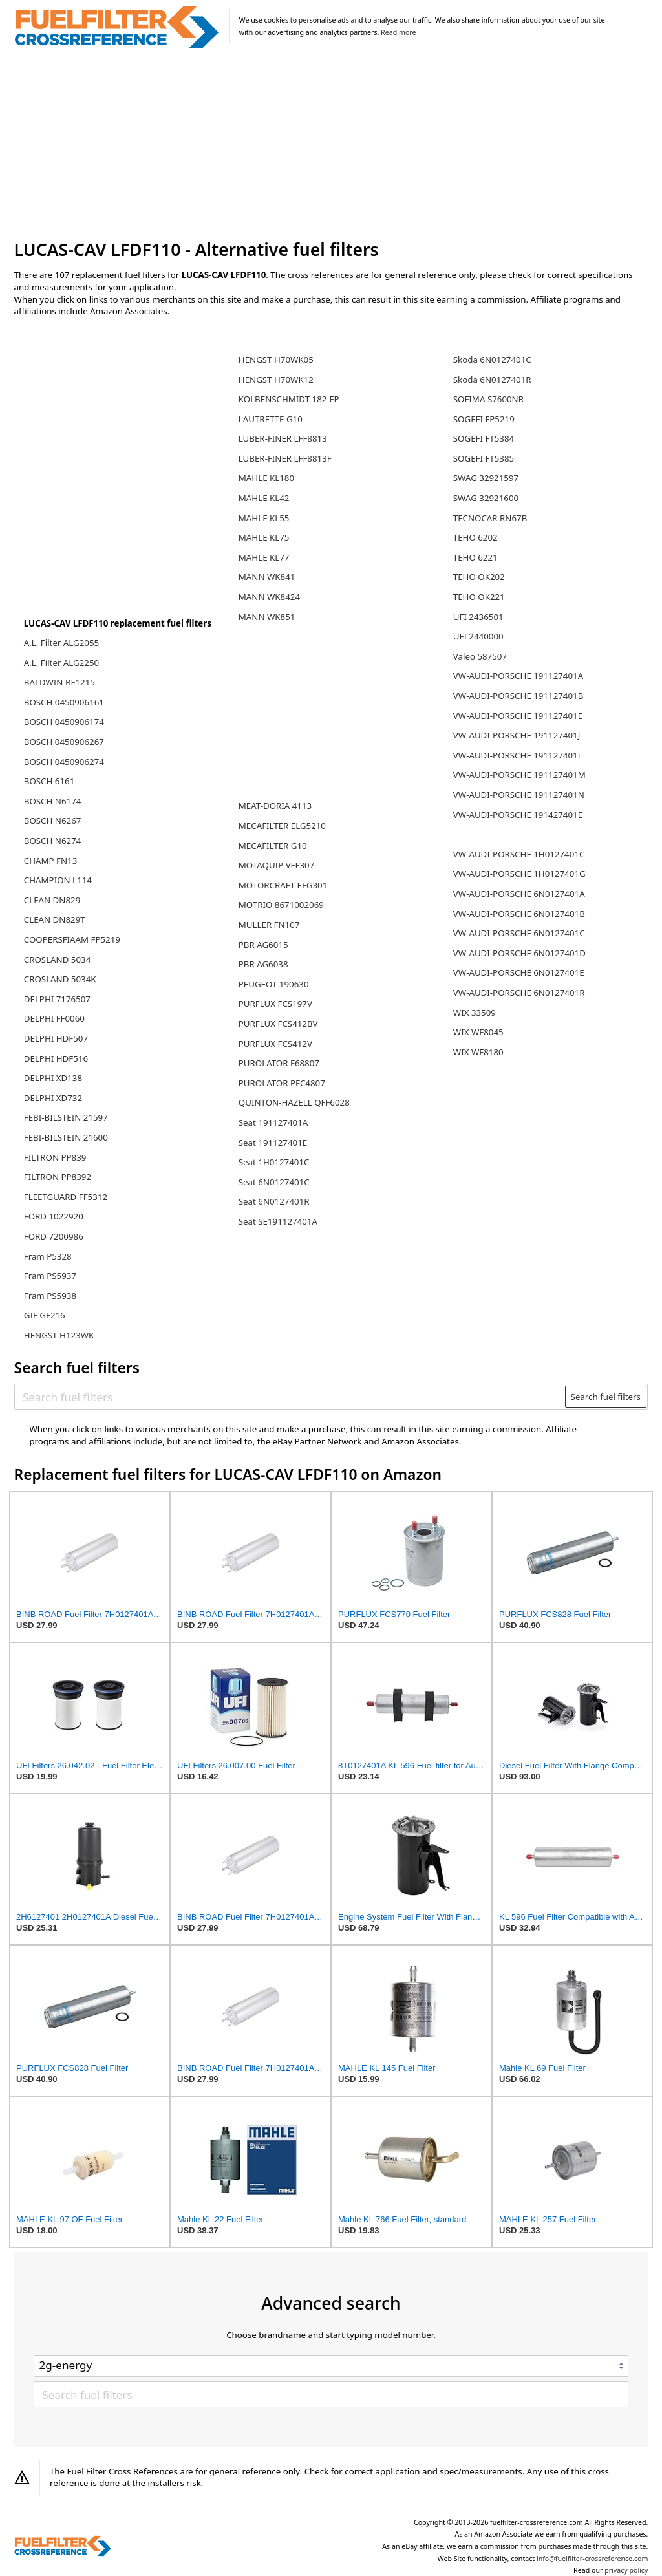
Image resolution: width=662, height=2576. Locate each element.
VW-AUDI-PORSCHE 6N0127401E (518, 972)
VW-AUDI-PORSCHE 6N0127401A (519, 893)
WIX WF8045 (478, 1032)
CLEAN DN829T (54, 919)
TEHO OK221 (479, 597)
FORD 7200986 (53, 1236)
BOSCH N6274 (52, 840)
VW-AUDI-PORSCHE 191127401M (519, 774)
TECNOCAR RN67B (490, 518)
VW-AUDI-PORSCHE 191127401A (518, 676)
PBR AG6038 (263, 964)
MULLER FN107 (269, 924)
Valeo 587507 (480, 656)
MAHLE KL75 (264, 537)
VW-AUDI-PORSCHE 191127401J (517, 735)
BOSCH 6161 (49, 781)
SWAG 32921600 (485, 498)
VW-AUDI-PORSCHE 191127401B (518, 696)
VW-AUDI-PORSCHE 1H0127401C (519, 854)
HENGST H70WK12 (276, 379)
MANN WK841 (267, 577)
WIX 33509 (474, 1012)
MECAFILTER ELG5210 (282, 826)
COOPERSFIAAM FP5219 (72, 939)
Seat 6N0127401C (274, 1182)
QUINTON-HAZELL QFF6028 (294, 1102)
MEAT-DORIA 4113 (275, 805)
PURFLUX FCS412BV (278, 1023)
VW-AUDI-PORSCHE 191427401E (517, 815)
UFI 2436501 (478, 617)
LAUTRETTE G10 (271, 419)
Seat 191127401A (273, 1122)
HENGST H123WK (59, 1335)
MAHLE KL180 (266, 478)
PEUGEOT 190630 (274, 984)
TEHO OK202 (479, 577)
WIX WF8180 (478, 1052)
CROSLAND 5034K (60, 979)
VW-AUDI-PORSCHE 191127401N (518, 794)
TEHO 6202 (475, 537)
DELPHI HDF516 (56, 1058)
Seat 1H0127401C (274, 1162)
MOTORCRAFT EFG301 (283, 885)
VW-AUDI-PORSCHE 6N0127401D (519, 953)
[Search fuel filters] (290, 1396)
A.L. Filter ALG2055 (61, 643)
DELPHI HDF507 (56, 1038)
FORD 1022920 (53, 1216)
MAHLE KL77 (264, 557)
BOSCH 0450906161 (64, 702)
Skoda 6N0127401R (492, 379)
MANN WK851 (267, 617)
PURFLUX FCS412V (275, 1043)
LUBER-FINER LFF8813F (285, 458)
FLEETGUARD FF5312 (65, 1197)
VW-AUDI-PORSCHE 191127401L (517, 755)
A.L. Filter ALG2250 (61, 663)
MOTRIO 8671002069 (281, 904)
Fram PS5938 (50, 1296)
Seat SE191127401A (278, 1221)
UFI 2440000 (478, 636)
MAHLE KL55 (264, 518)
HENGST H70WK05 (276, 359)
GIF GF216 (44, 1315)
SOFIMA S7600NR (488, 399)
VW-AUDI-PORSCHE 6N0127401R (519, 992)
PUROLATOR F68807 (279, 1063)
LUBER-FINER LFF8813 (283, 438)
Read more (398, 32)
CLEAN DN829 (52, 900)
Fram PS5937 (50, 1276)
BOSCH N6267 (52, 820)
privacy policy (626, 2570)
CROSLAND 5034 (57, 959)
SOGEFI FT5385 (483, 458)
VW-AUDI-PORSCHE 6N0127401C (519, 933)
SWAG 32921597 (485, 478)
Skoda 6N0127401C (492, 359)
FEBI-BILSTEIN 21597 (66, 1117)
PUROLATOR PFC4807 (282, 1083)
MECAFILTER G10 (273, 846)
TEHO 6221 (475, 557)
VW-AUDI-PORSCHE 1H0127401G (519, 873)
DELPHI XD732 (53, 1098)
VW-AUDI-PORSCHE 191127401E (517, 716)
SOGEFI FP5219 (484, 419)
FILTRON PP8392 (57, 1177)
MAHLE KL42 (264, 498)
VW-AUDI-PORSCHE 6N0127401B (519, 913)
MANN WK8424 (269, 597)
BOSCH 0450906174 (64, 721)
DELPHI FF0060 (54, 1018)
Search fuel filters (606, 1396)
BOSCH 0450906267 (64, 741)
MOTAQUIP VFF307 (276, 865)
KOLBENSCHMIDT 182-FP (289, 399)
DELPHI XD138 (53, 1078)
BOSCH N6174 (52, 801)
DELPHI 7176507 (57, 999)
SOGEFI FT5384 (483, 438)
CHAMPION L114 (58, 880)
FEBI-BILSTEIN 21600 (66, 1137)
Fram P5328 (48, 1256)
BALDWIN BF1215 (59, 682)
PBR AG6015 (263, 944)
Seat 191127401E (273, 1142)
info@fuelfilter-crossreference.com (592, 2558)
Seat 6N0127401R (274, 1201)
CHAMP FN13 (51, 860)
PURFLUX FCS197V (275, 1003)
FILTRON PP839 (55, 1157)
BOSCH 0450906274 (64, 761)
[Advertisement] (331, 144)
